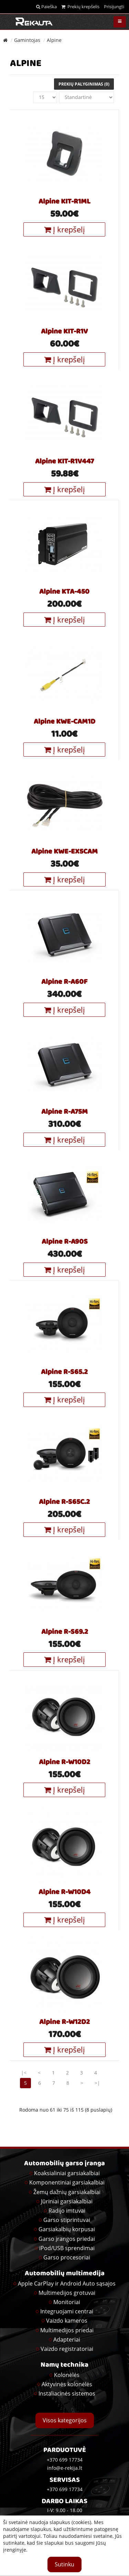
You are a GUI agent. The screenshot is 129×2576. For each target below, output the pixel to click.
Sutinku (64, 2564)
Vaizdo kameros (66, 2320)
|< (23, 2072)
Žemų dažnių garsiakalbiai (66, 2192)
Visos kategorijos (65, 2420)
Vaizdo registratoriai (67, 2349)
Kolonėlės (66, 2375)
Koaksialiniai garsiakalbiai (67, 2173)
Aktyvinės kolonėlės (67, 2384)
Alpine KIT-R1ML (64, 202)
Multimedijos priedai (67, 2330)
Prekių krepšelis (80, 6)
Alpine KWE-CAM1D (64, 722)
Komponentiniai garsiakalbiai (67, 2182)
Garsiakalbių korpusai (67, 2229)
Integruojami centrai (66, 2311)
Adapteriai (66, 2339)
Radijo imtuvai (67, 2210)
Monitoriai (66, 2302)
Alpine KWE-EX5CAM (64, 852)
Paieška (46, 6)
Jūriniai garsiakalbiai (67, 2201)
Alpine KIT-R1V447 (64, 462)
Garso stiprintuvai (66, 2220)
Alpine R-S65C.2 (64, 1502)
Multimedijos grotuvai (67, 2293)
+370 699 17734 (65, 2489)
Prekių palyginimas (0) (83, 84)
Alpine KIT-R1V (64, 332)
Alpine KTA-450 (64, 592)
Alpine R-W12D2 (64, 2022)
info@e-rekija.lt (64, 2468)
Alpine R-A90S (65, 1242)
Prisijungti (114, 6)
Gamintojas (27, 40)
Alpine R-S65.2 (64, 1372)
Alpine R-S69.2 (64, 1632)
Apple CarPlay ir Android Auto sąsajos (67, 2283)
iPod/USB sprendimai (67, 2248)
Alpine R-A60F (64, 982)
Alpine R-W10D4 (64, 1892)
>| (97, 2083)
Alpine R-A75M (64, 1112)
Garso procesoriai (66, 2257)
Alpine (54, 40)
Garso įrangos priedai (67, 2239)
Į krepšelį (64, 229)
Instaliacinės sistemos (67, 2393)
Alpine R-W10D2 (64, 1763)
